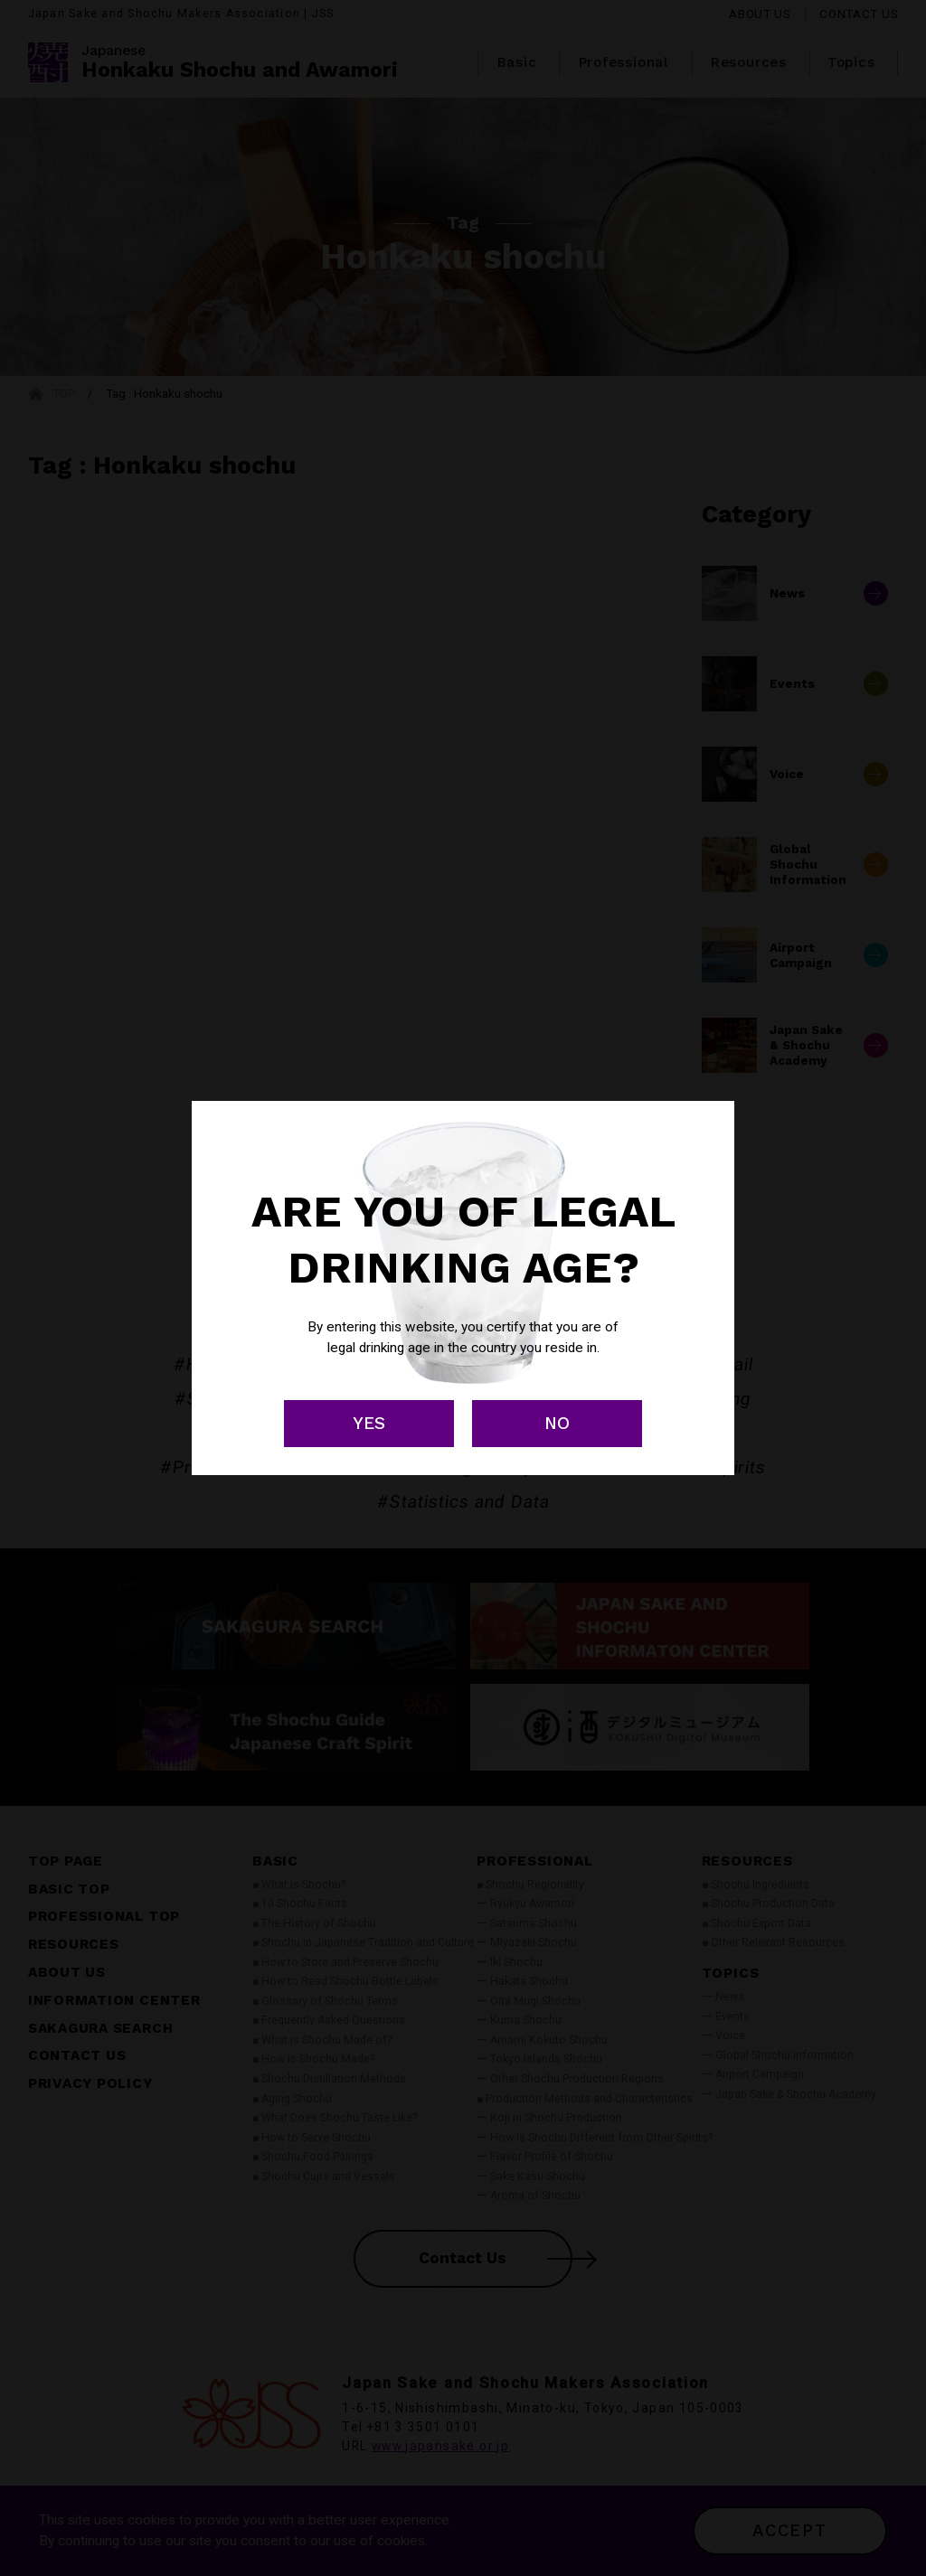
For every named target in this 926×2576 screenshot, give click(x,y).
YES (369, 1423)
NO (557, 1423)
